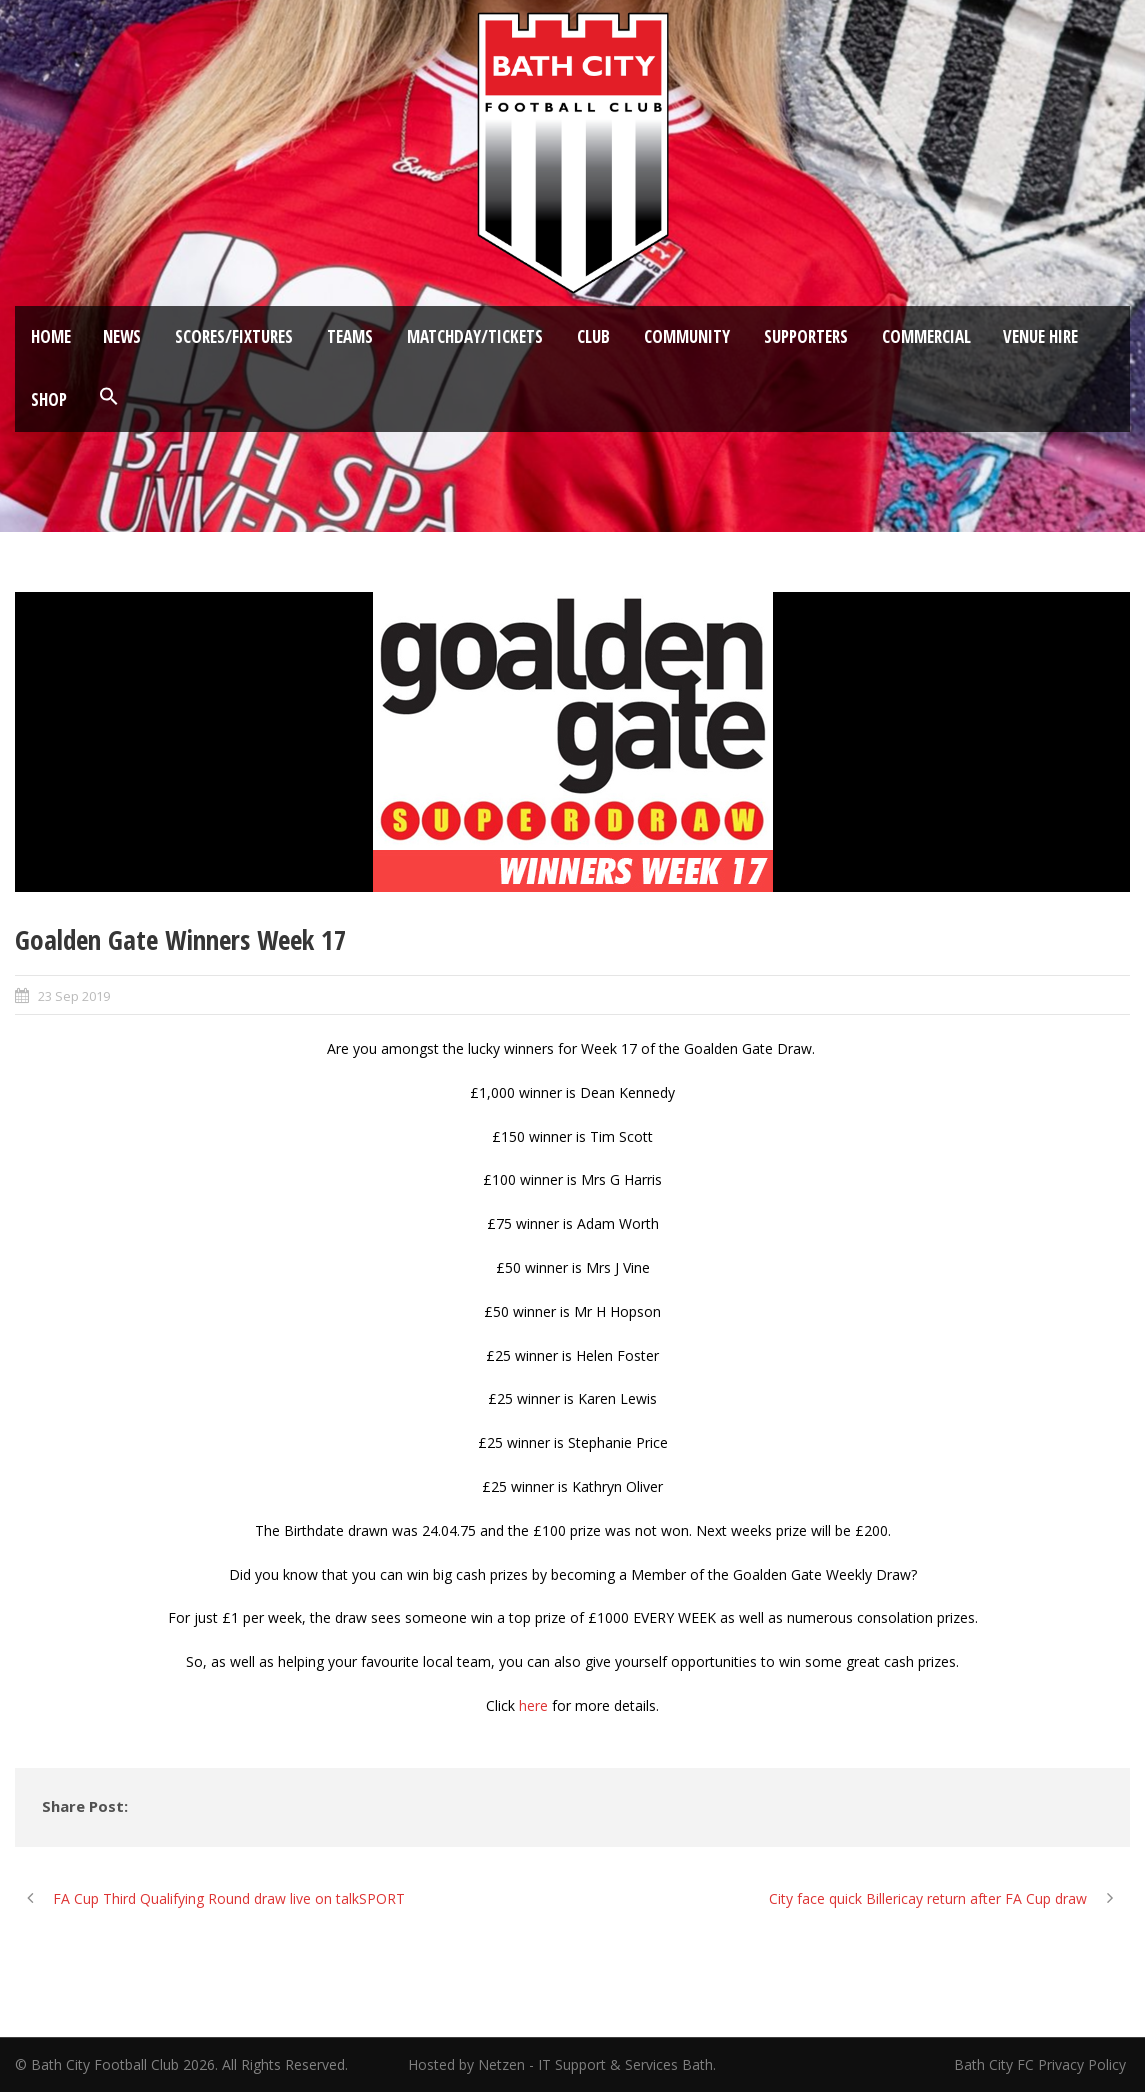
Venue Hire (1040, 336)
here (533, 1705)
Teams (350, 336)
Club (593, 336)
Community (687, 336)
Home (51, 336)
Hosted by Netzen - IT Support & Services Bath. (562, 2064)
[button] (109, 397)
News (122, 336)
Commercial (926, 336)
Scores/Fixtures (234, 336)
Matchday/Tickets (475, 336)
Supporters (806, 336)
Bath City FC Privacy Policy (1042, 2064)
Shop (49, 399)
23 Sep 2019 (74, 996)
